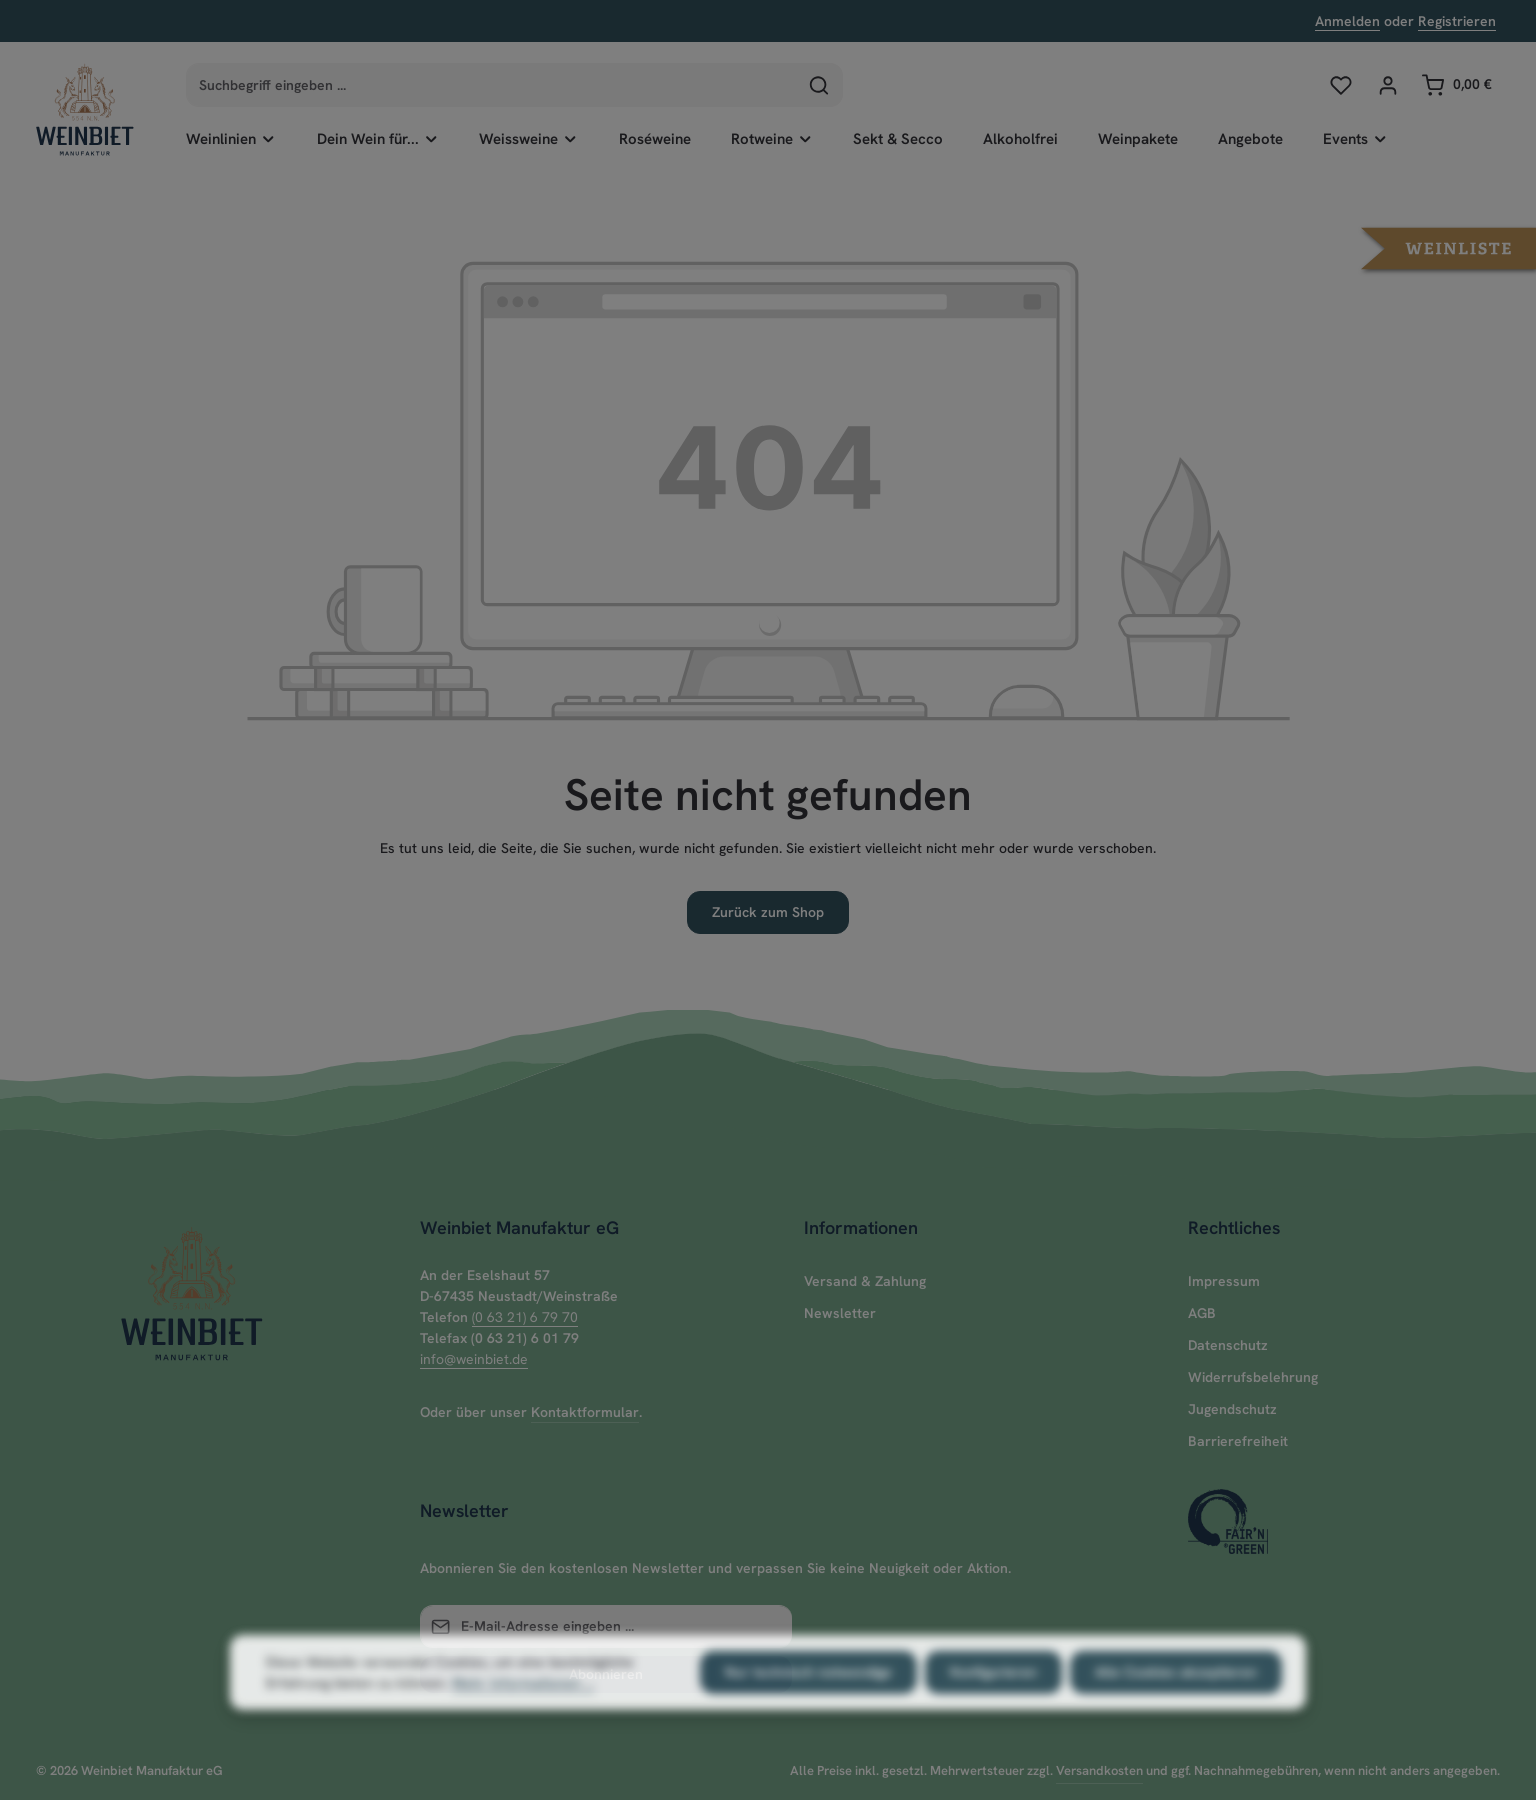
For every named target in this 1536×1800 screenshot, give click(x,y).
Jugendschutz (1232, 1409)
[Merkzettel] (1340, 84)
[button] (1448, 247)
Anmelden (1347, 21)
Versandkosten (1099, 1770)
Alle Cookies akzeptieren (1176, 1713)
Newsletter (840, 1313)
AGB (1202, 1313)
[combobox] (491, 85)
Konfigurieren (993, 1713)
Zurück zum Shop (768, 912)
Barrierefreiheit (1238, 1441)
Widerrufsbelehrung (1253, 1377)
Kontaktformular (585, 1412)
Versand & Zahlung (865, 1281)
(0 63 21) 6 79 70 (525, 1317)
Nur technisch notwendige (808, 1713)
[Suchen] (819, 85)
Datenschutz (1228, 1345)
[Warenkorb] (1456, 84)
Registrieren (1457, 21)
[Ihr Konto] (1387, 84)
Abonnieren (606, 1674)
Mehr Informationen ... (523, 1724)
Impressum (1224, 1281)
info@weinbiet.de (474, 1359)
